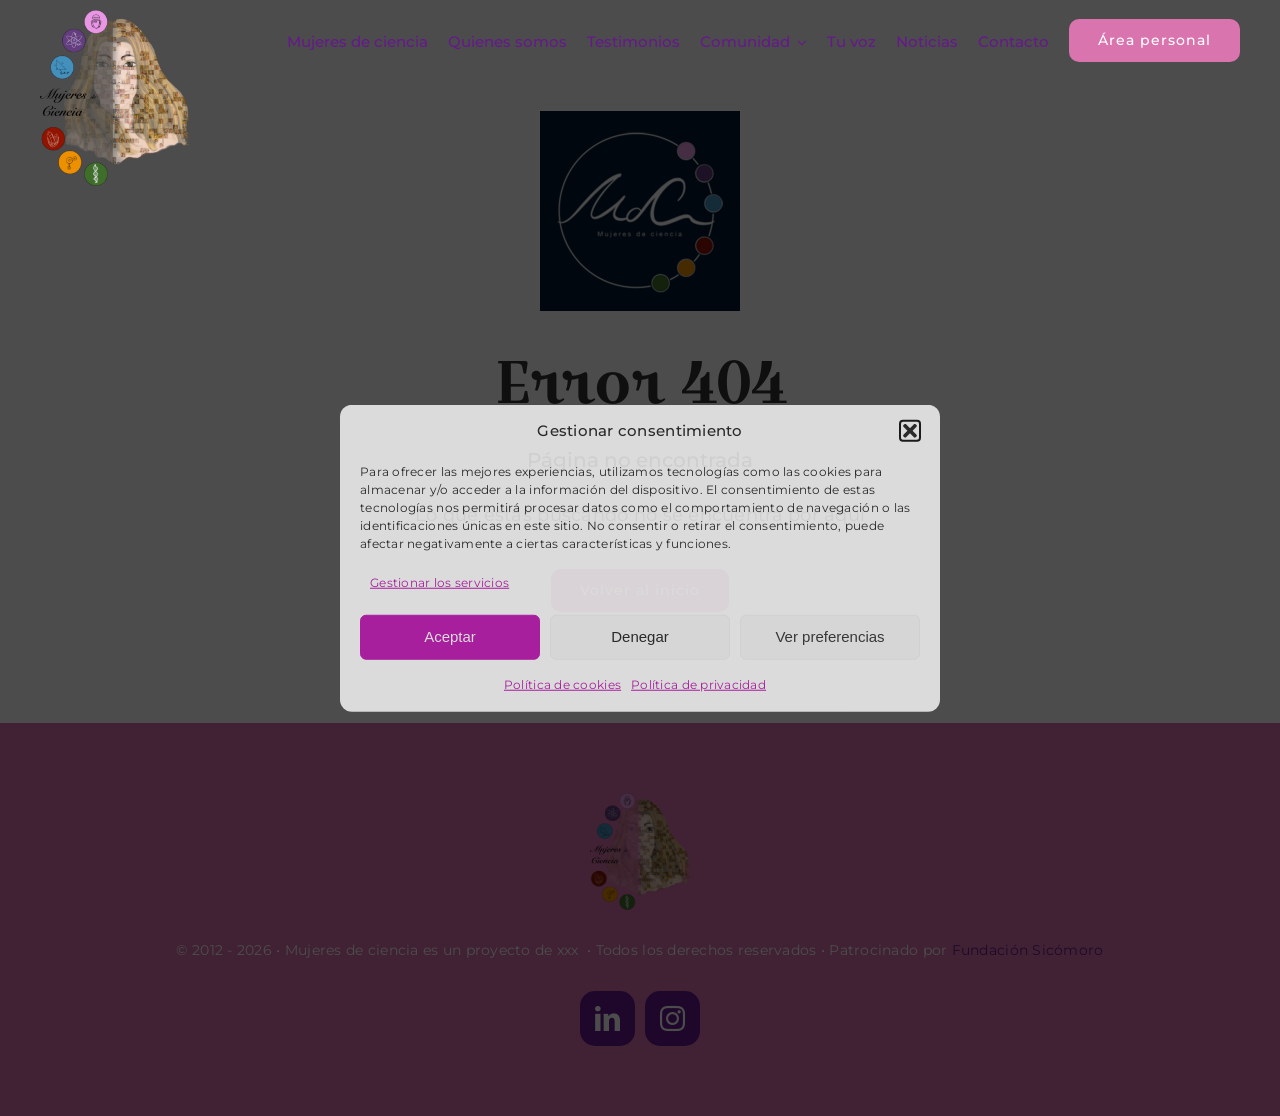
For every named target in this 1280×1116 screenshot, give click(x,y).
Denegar (640, 636)
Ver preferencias (829, 636)
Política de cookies (562, 683)
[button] (910, 431)
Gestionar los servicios (439, 581)
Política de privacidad (698, 683)
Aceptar (450, 636)
